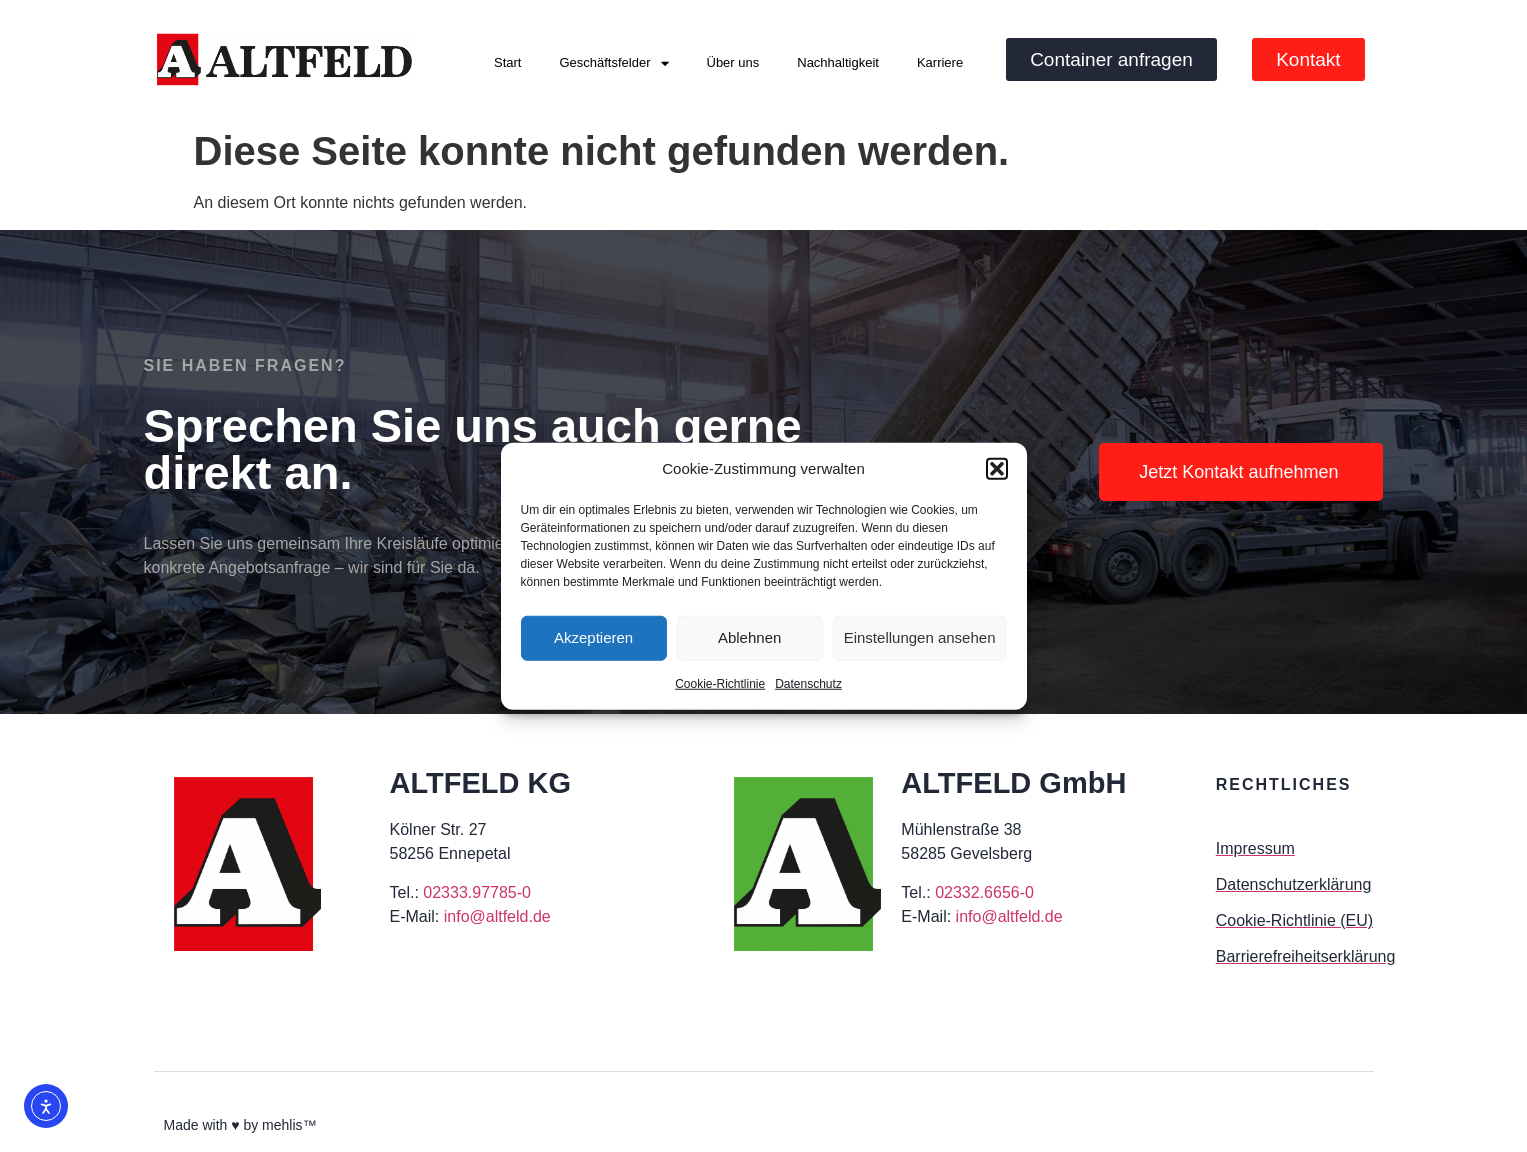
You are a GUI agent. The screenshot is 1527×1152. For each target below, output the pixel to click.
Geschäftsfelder (613, 63)
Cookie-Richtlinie (720, 683)
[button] (997, 469)
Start (507, 62)
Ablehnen (749, 637)
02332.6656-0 (984, 892)
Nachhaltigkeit (838, 62)
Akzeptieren (593, 637)
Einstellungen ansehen (920, 637)
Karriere (940, 62)
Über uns (733, 62)
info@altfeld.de (497, 916)
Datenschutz (808, 683)
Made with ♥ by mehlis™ (240, 1125)
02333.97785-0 (477, 892)
